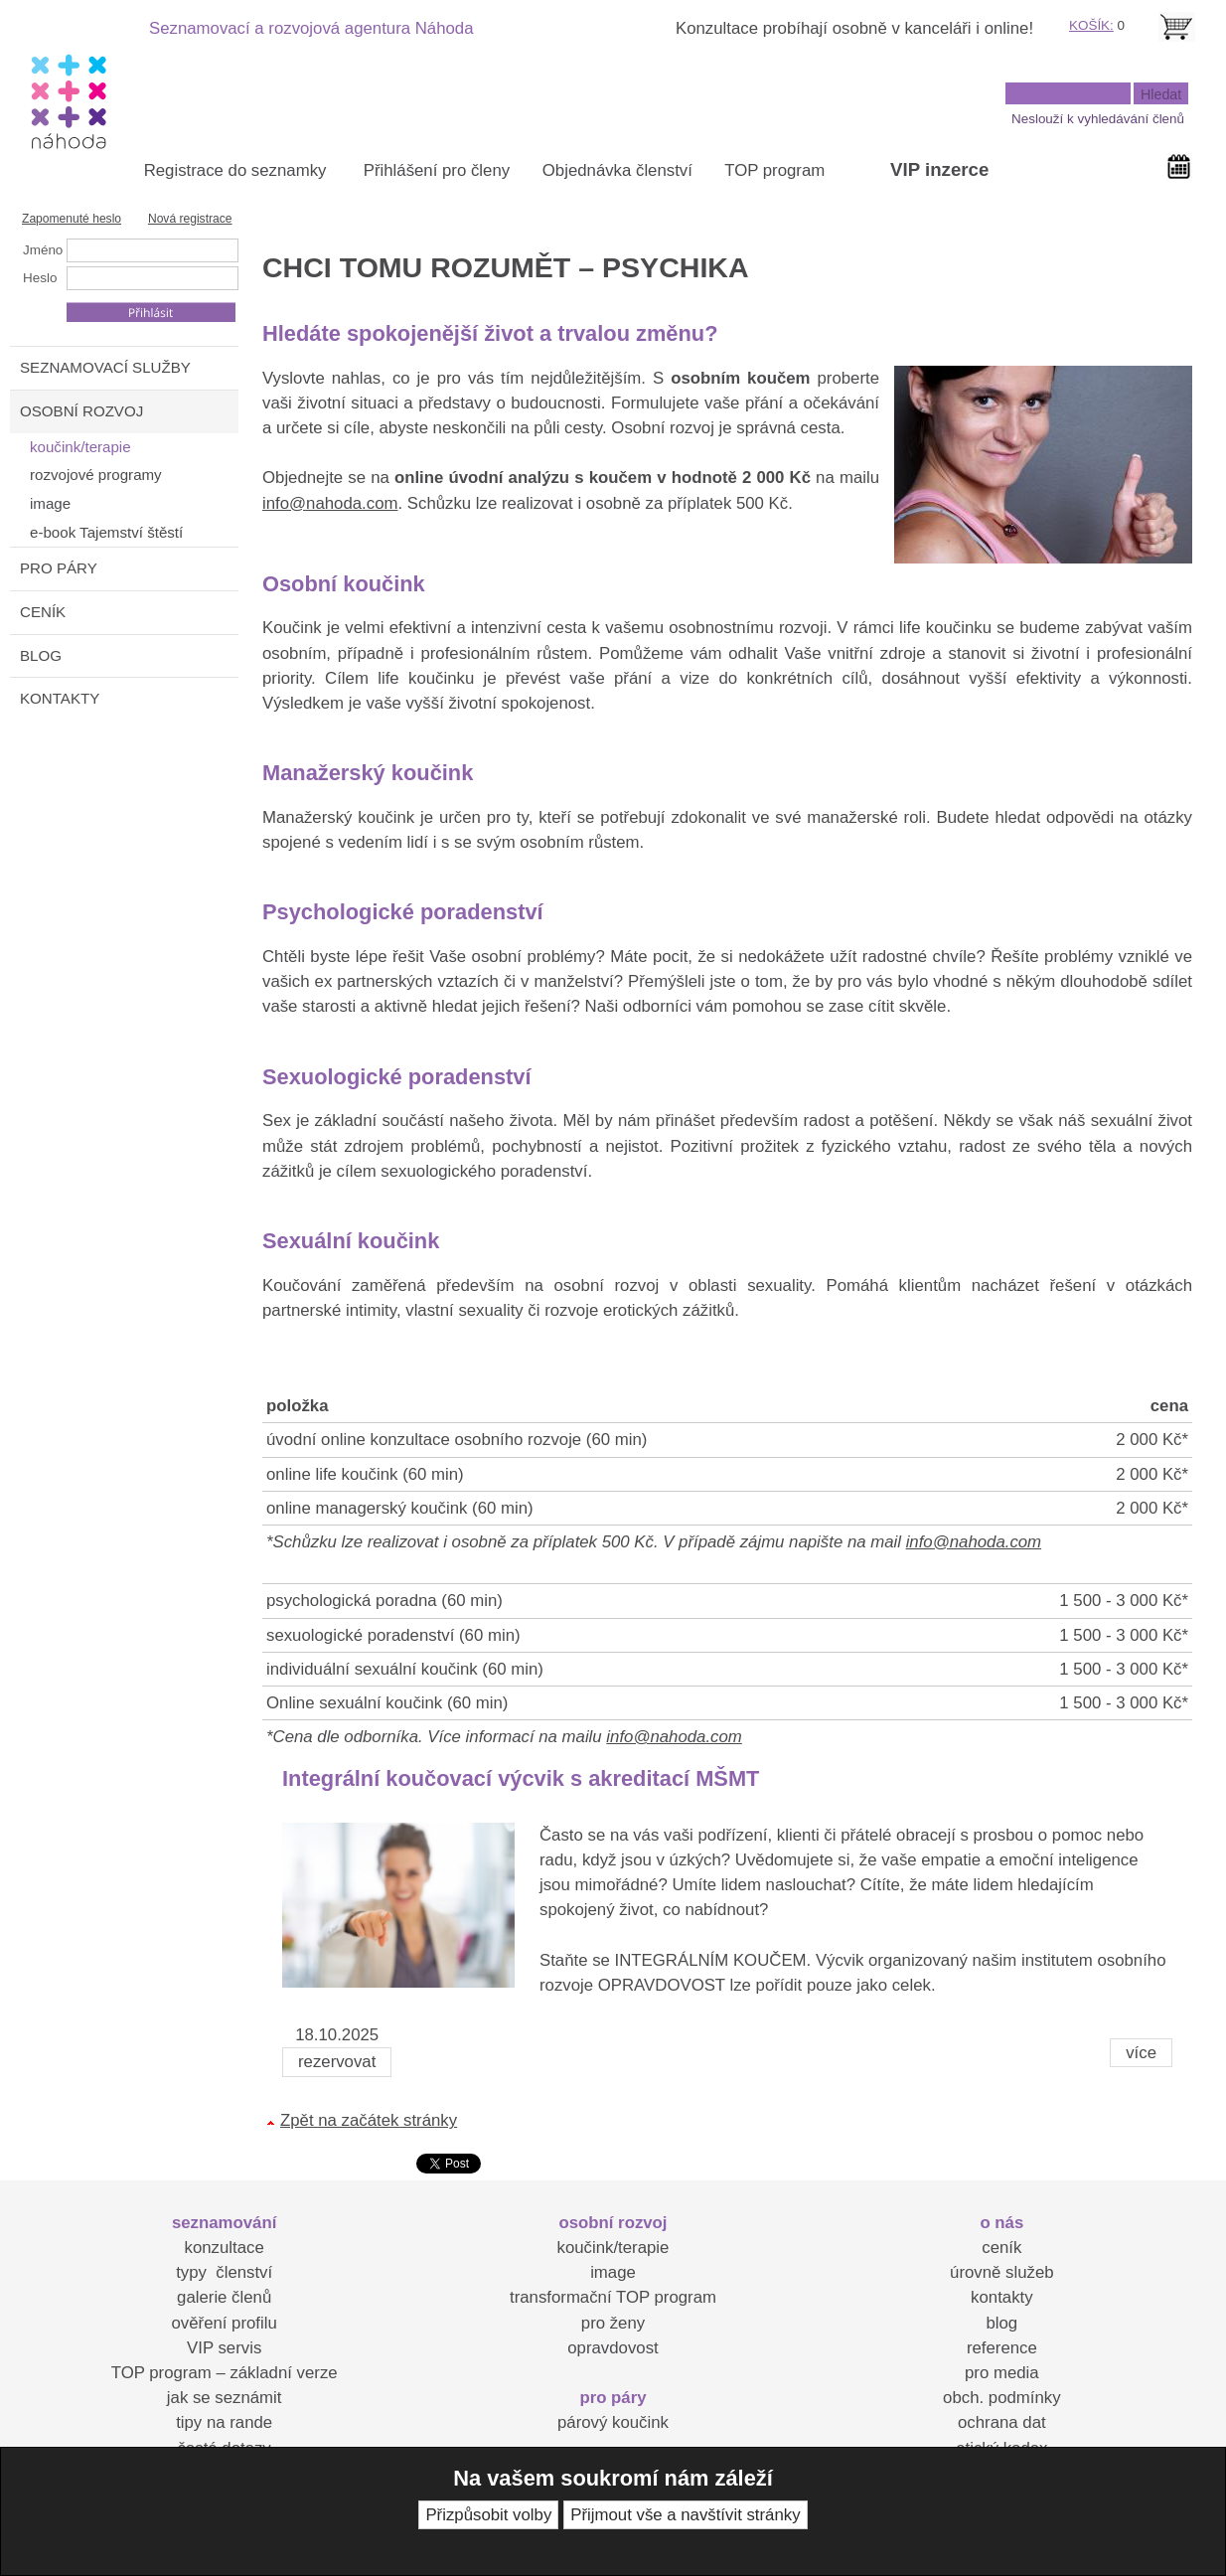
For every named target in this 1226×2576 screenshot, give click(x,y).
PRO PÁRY (58, 568)
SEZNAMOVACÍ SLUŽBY (105, 367)
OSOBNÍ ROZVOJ (81, 410)
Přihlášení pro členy (437, 170)
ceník (1001, 2247)
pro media (1002, 2372)
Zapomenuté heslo (71, 219)
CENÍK (43, 611)
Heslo (40, 277)
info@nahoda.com (329, 503)
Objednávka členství (617, 170)
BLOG (41, 655)
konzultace (224, 2247)
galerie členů (224, 2297)
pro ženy (613, 2323)
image (613, 2272)
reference (1002, 2347)
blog (1001, 2323)
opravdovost (612, 2347)
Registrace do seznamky (235, 170)
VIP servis (224, 2347)
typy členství (224, 2272)
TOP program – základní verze (224, 2372)
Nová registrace (190, 219)
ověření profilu (223, 2323)
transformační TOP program (613, 2297)
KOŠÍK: (1091, 25)
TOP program (774, 170)
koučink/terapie (613, 2247)
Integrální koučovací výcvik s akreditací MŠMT (520, 1778)
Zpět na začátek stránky (368, 2120)
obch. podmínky (1001, 2397)
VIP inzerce (939, 169)
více (1141, 2052)
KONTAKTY (59, 698)
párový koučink (613, 2422)
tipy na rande (224, 2422)
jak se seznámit (224, 2397)
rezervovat (337, 2061)
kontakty (1002, 2297)
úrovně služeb (1001, 2272)
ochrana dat (1002, 2422)
